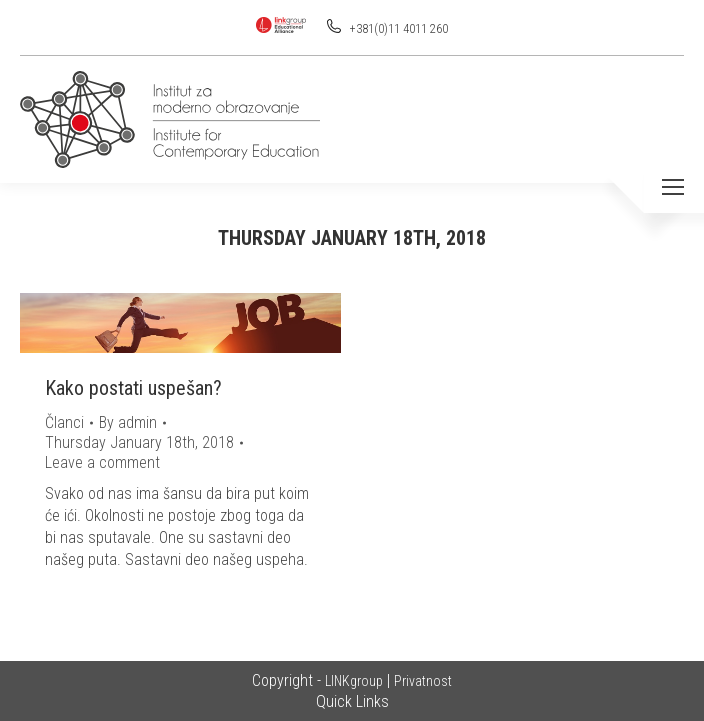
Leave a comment (102, 462)
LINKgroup (354, 681)
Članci (64, 422)
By (128, 422)
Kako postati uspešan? (133, 388)
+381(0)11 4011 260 (397, 29)
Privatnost (423, 681)
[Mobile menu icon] (673, 187)
